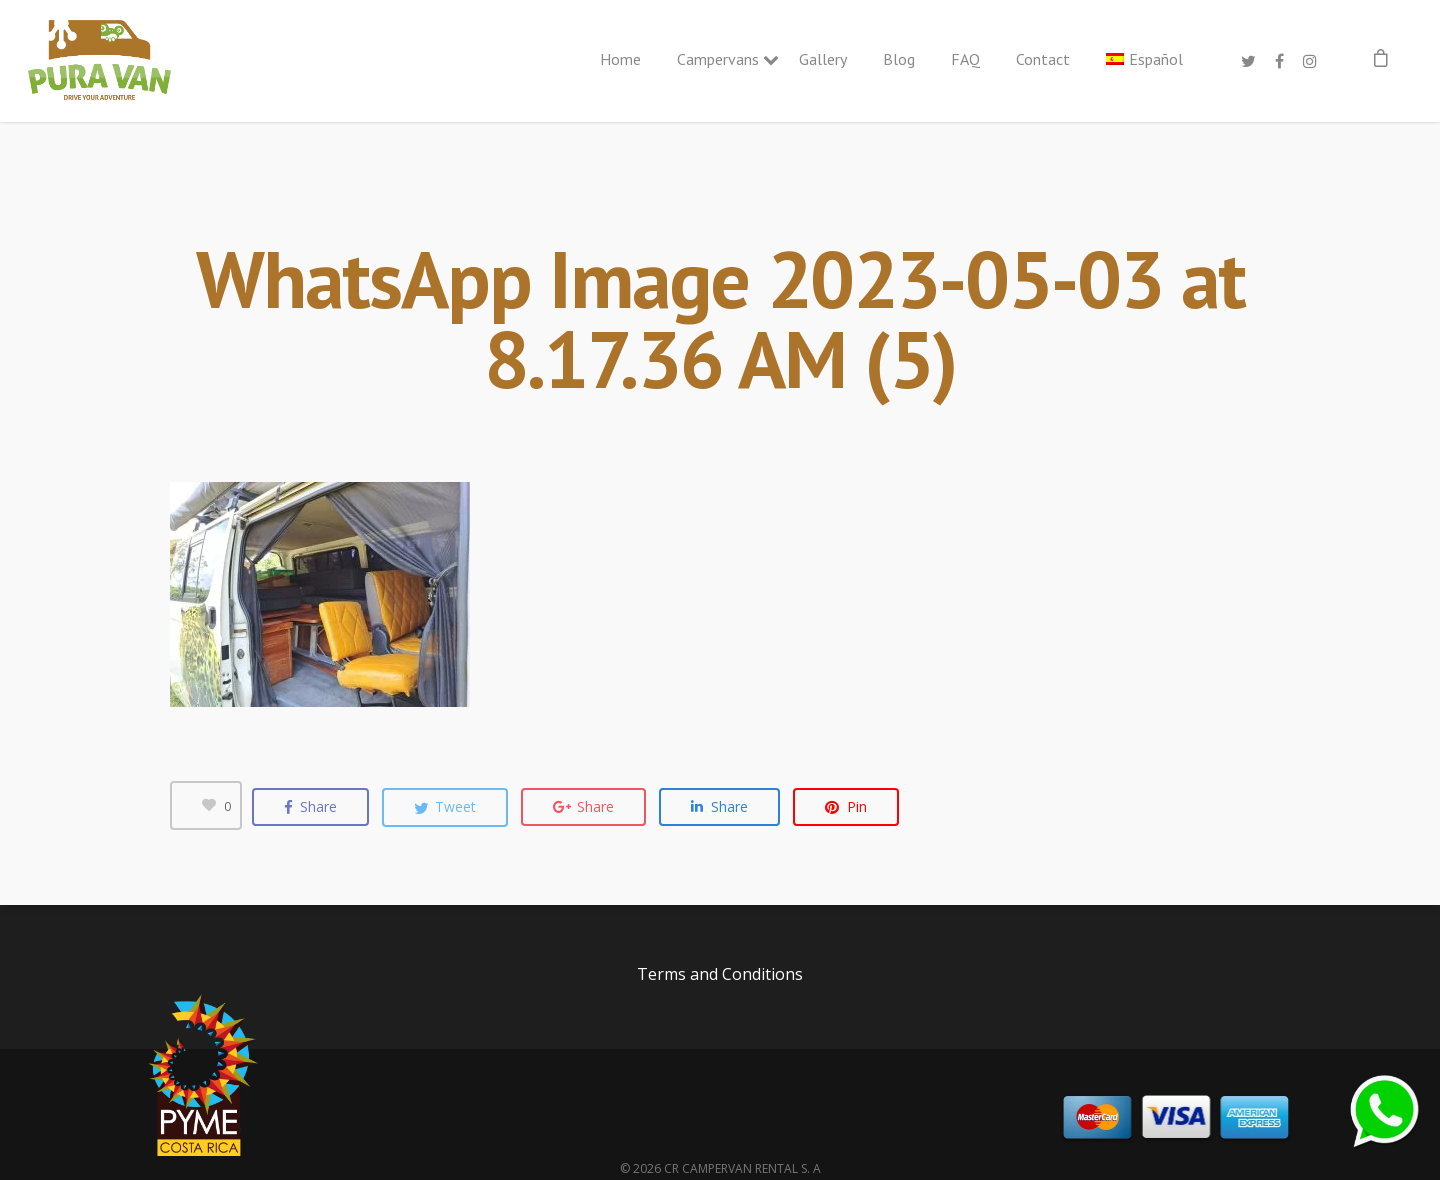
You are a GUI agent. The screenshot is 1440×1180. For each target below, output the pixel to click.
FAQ (965, 59)
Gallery (823, 59)
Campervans (720, 59)
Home (620, 59)
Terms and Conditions (720, 974)
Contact (1043, 59)
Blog (899, 59)
